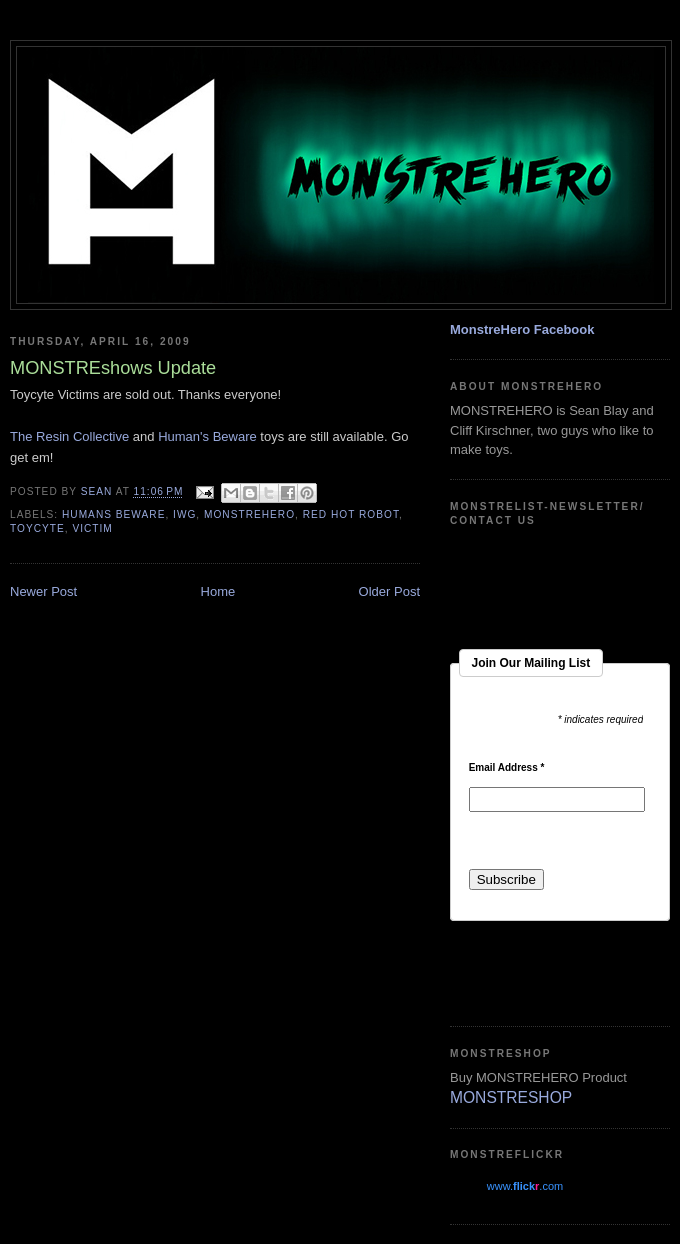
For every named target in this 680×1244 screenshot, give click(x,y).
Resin (54, 436)
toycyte (37, 528)
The (23, 436)
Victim (92, 528)
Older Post (389, 591)
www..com (525, 1186)
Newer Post (43, 591)
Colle (88, 436)
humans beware (113, 514)
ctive (116, 436)
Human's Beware (207, 436)
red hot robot (351, 514)
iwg (184, 514)
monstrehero (249, 514)
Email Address (507, 768)
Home (218, 591)
